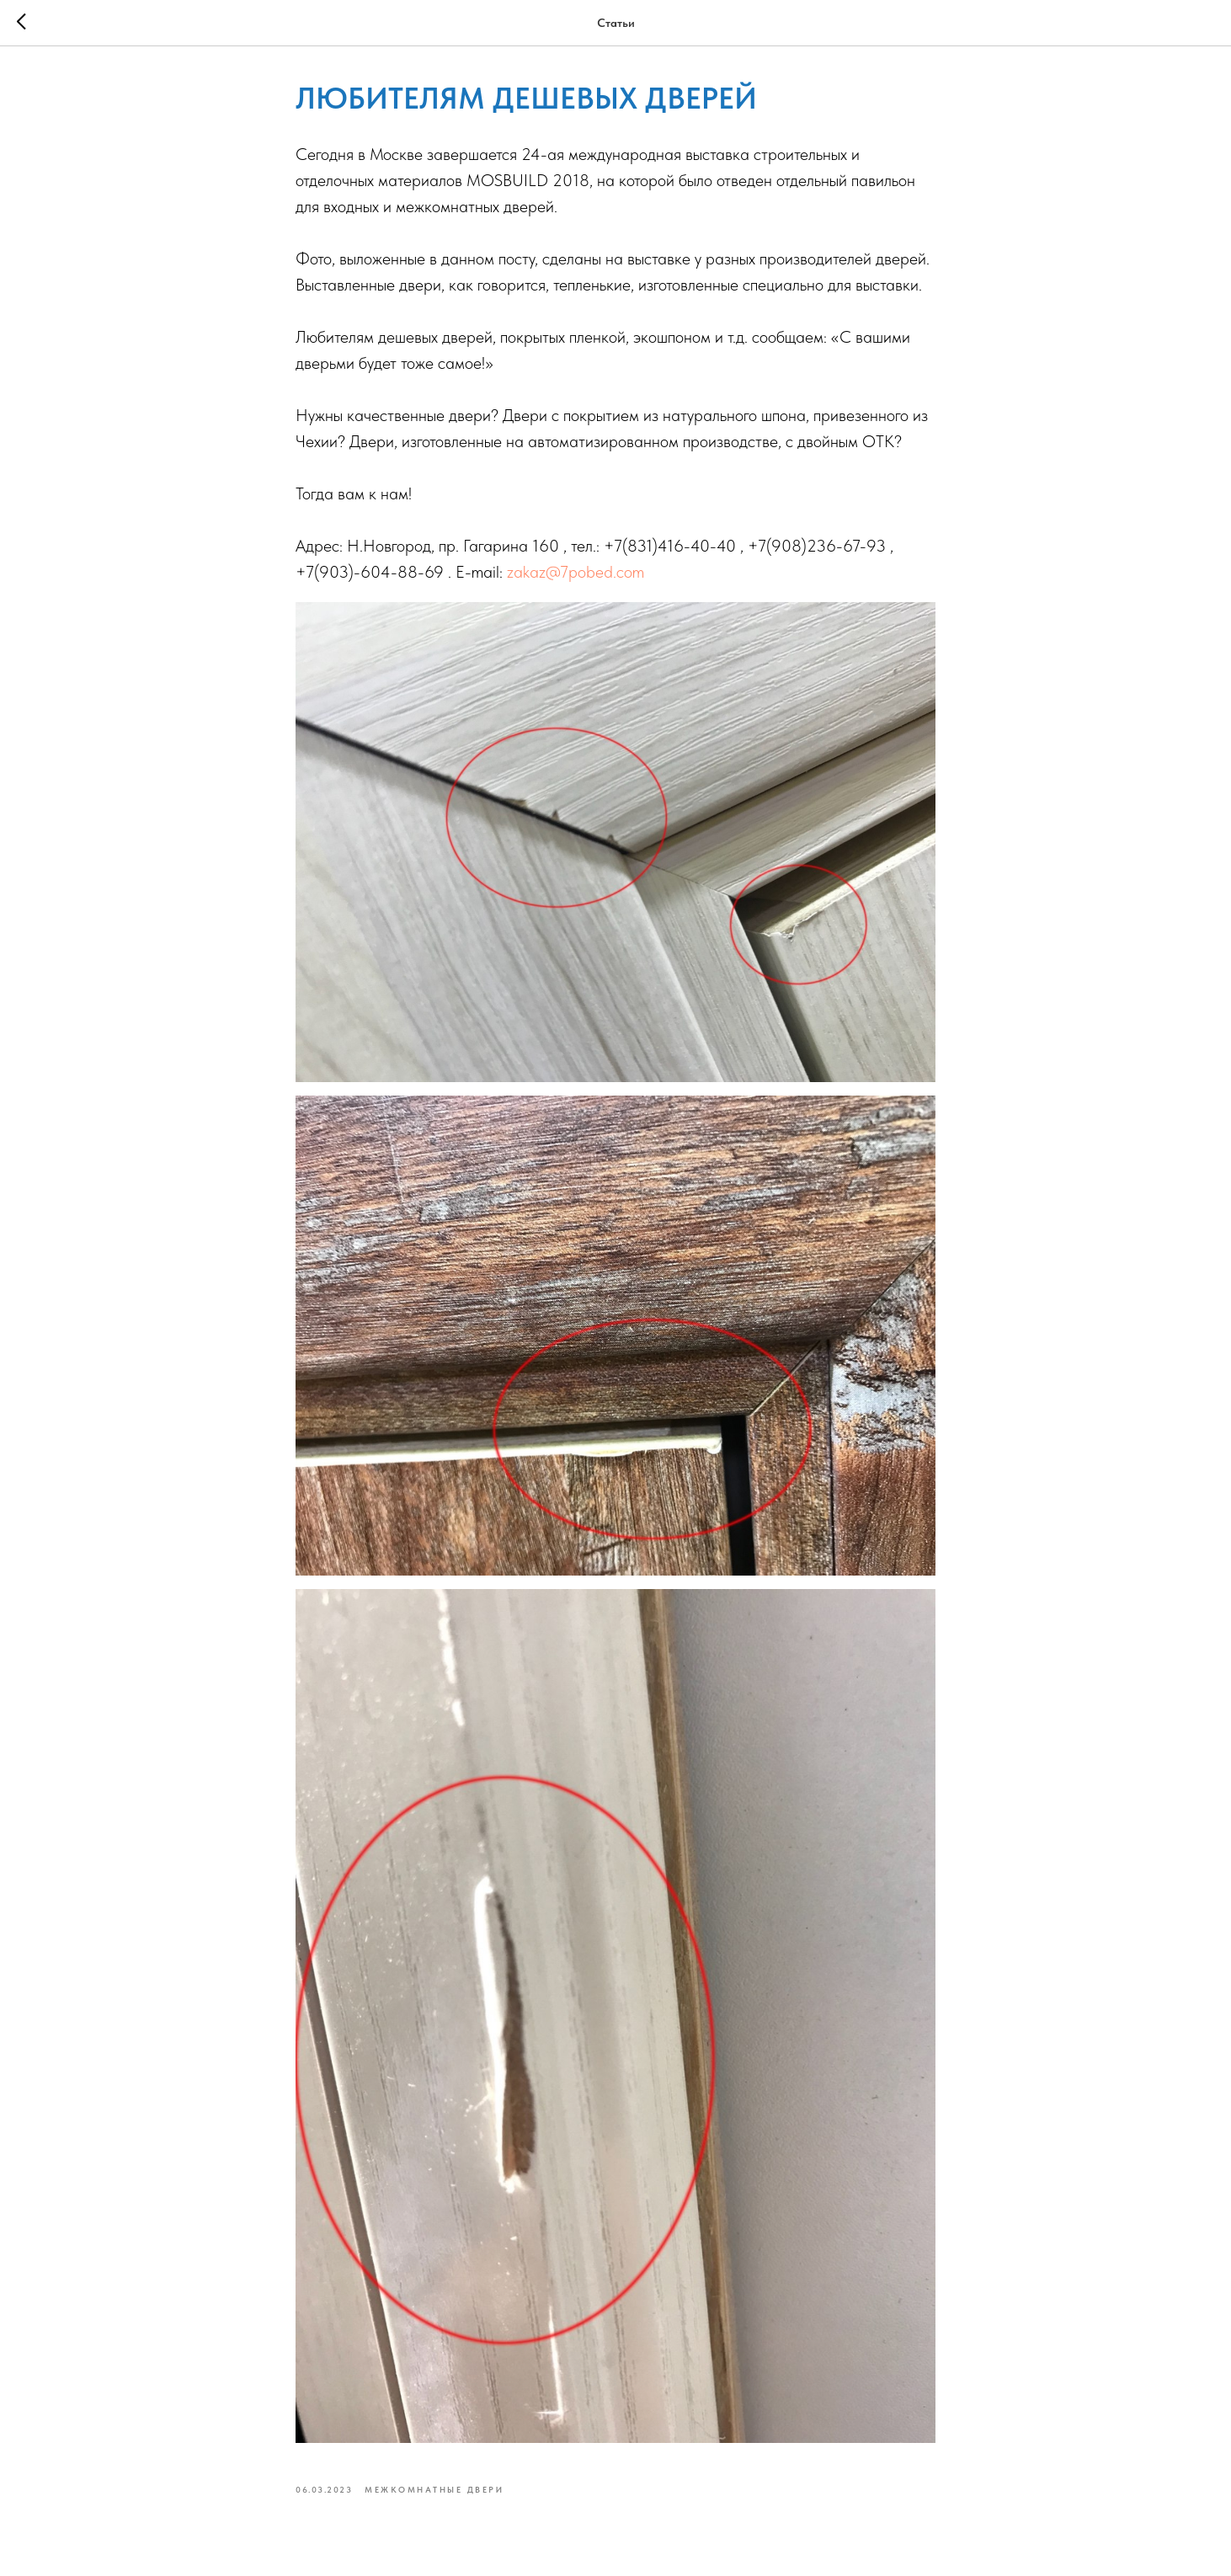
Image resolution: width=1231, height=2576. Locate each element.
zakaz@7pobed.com (575, 572)
